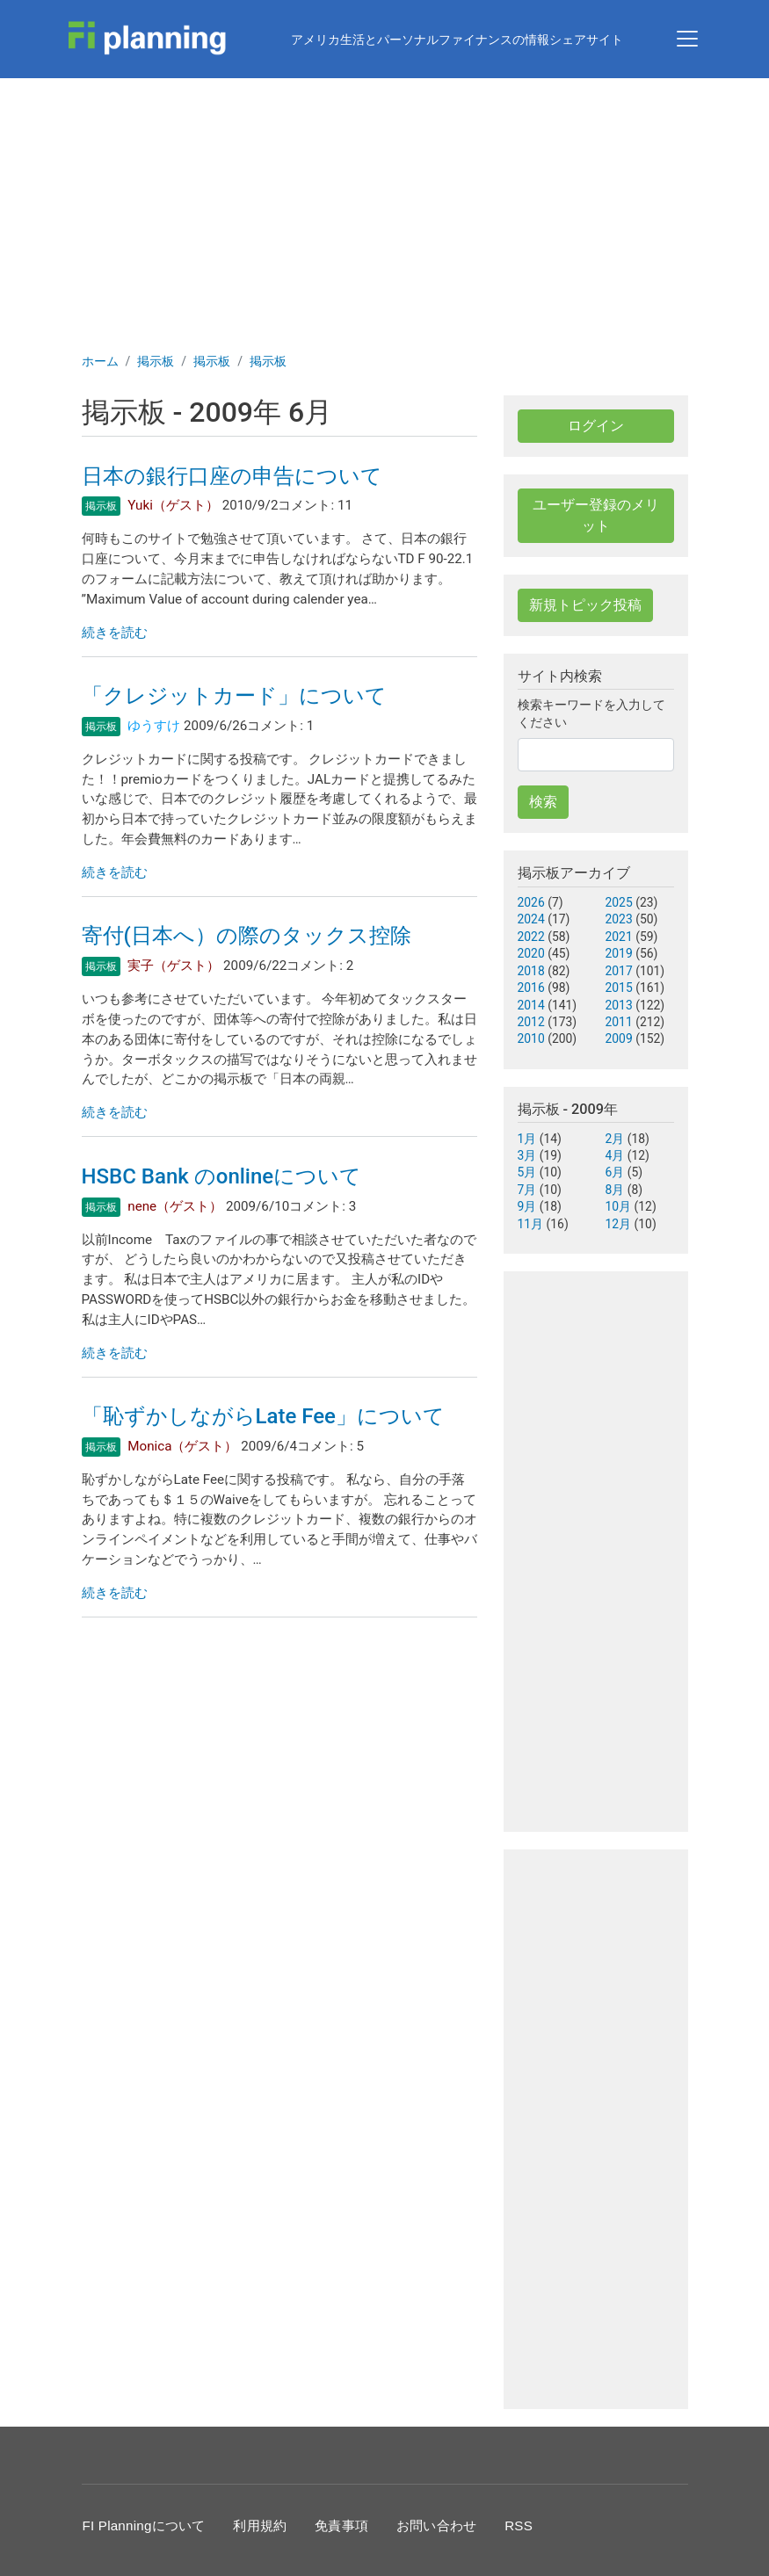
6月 (615, 1172)
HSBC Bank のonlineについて (222, 1176)
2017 (619, 971)
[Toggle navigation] (687, 39)
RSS (518, 2525)
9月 (527, 1206)
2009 (619, 1038)
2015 (619, 987)
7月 (527, 1190)
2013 (619, 1005)
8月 (615, 1190)
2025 (619, 902)
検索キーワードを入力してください (591, 713)
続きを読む (115, 632)
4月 (615, 1155)
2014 (531, 1005)
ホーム (100, 361)
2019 (619, 953)
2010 (531, 1038)
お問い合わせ (436, 2525)
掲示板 (155, 361)
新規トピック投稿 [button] (585, 605)
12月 (619, 1224)
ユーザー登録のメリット (596, 515)
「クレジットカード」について (234, 696)
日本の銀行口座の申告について (232, 476)
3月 (527, 1155)
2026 (531, 902)
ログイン (596, 425)
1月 (527, 1139)
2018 (531, 971)
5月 (527, 1172)
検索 (543, 801)
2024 (531, 919)
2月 (615, 1139)
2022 (531, 937)
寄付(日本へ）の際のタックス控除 (246, 935)
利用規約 (260, 2525)
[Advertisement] (384, 210)
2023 (619, 919)
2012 (531, 1022)
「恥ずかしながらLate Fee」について (263, 1416)
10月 (619, 1206)
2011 (619, 1022)
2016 (531, 987)
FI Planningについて (144, 2525)
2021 (619, 937)
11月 (531, 1224)
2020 (531, 953)
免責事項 (341, 2525)
